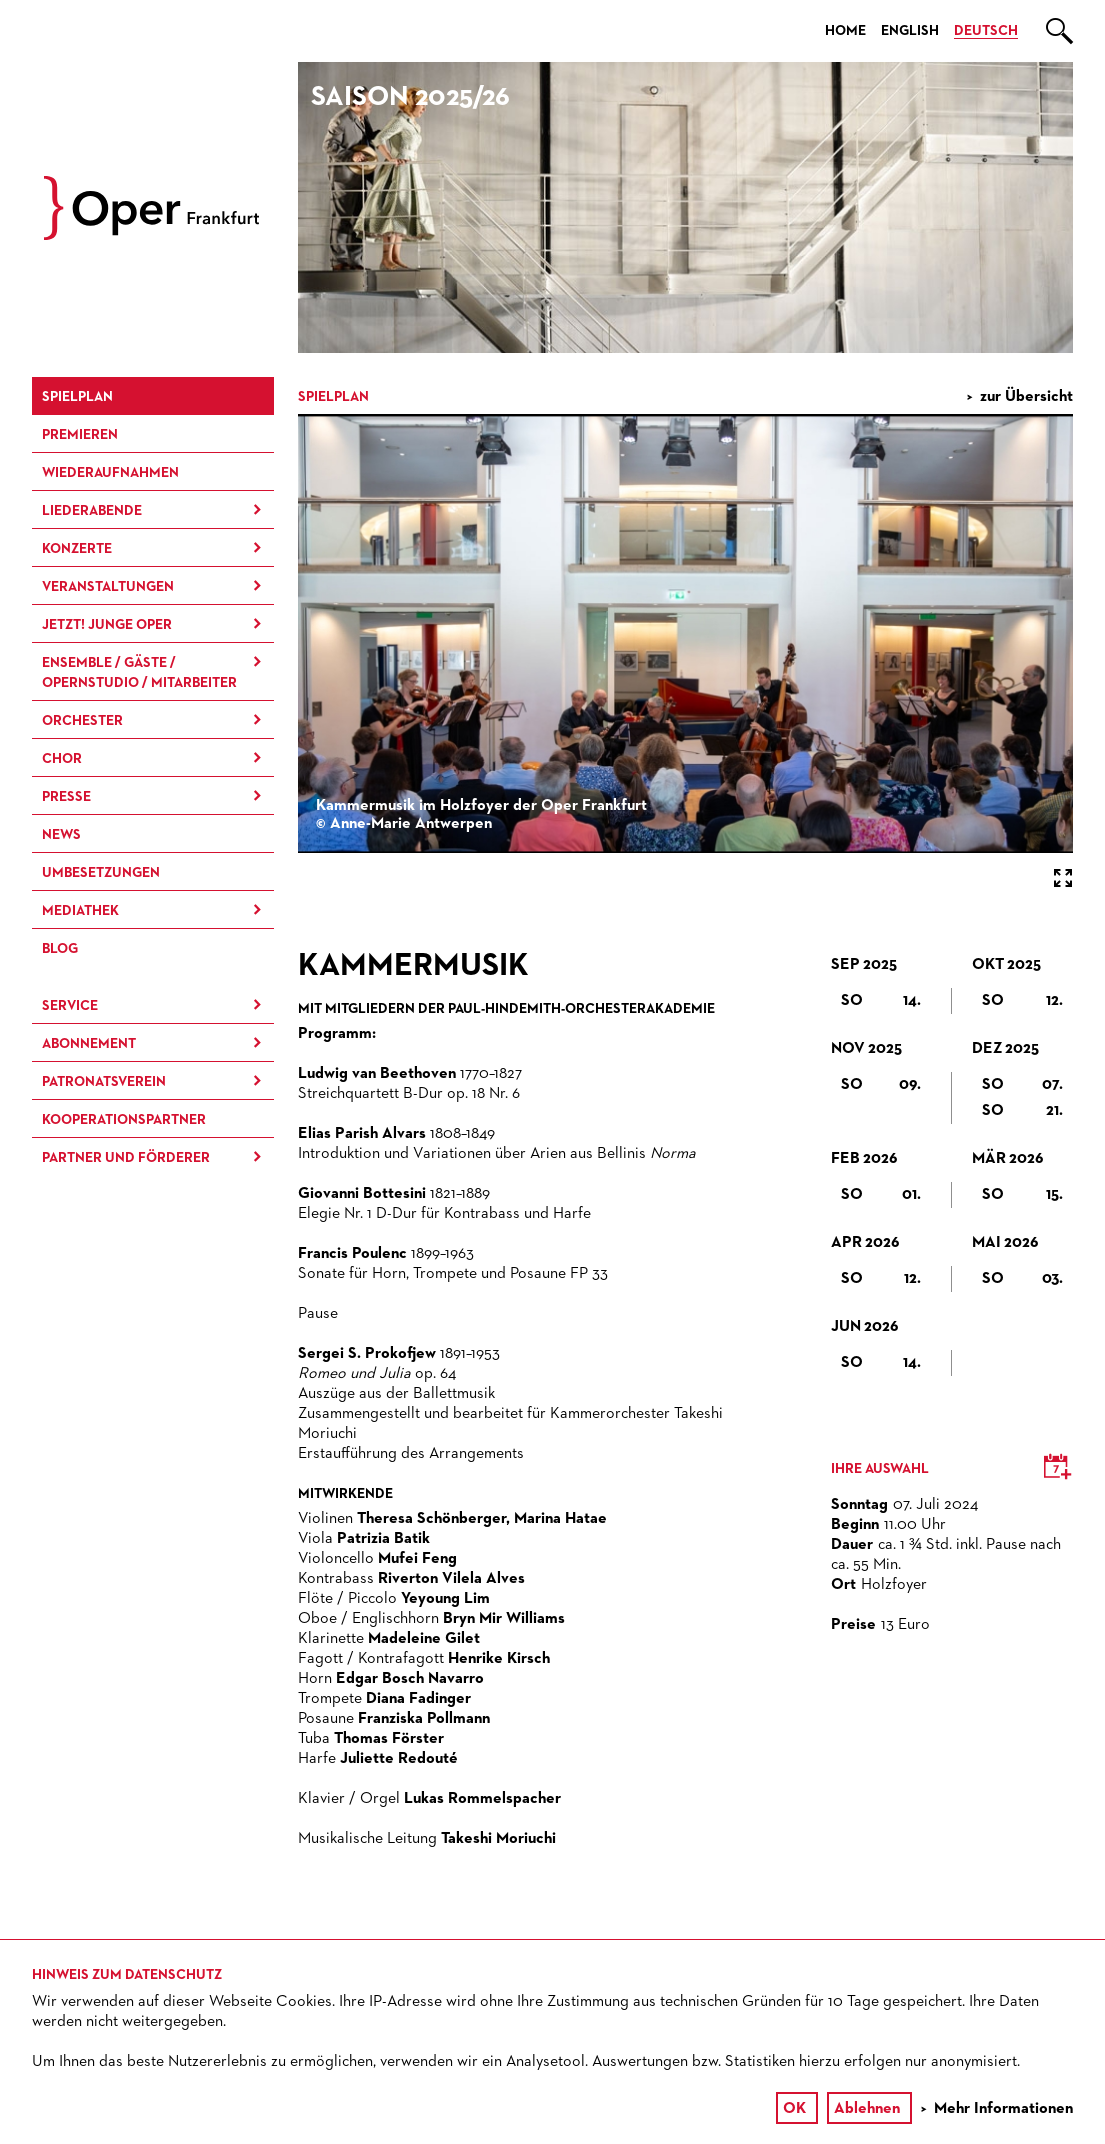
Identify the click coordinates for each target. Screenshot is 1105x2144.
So (881, 1001)
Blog (60, 949)
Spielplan (77, 397)
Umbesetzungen (101, 873)
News (61, 835)
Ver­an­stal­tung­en (108, 587)
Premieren (80, 435)
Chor (62, 759)
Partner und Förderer (126, 1158)
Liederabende (92, 511)
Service (70, 1006)
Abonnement (89, 1044)
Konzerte (77, 549)
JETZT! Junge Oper (107, 625)
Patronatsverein (104, 1082)
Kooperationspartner (124, 1120)
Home (845, 31)
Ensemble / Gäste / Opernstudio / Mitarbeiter (139, 673)
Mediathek (80, 911)
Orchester (82, 721)
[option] (685, 207)
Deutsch (986, 31)
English (910, 31)
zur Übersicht (1026, 397)
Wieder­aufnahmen (110, 473)
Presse (66, 797)
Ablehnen (867, 2109)
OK (794, 2109)
